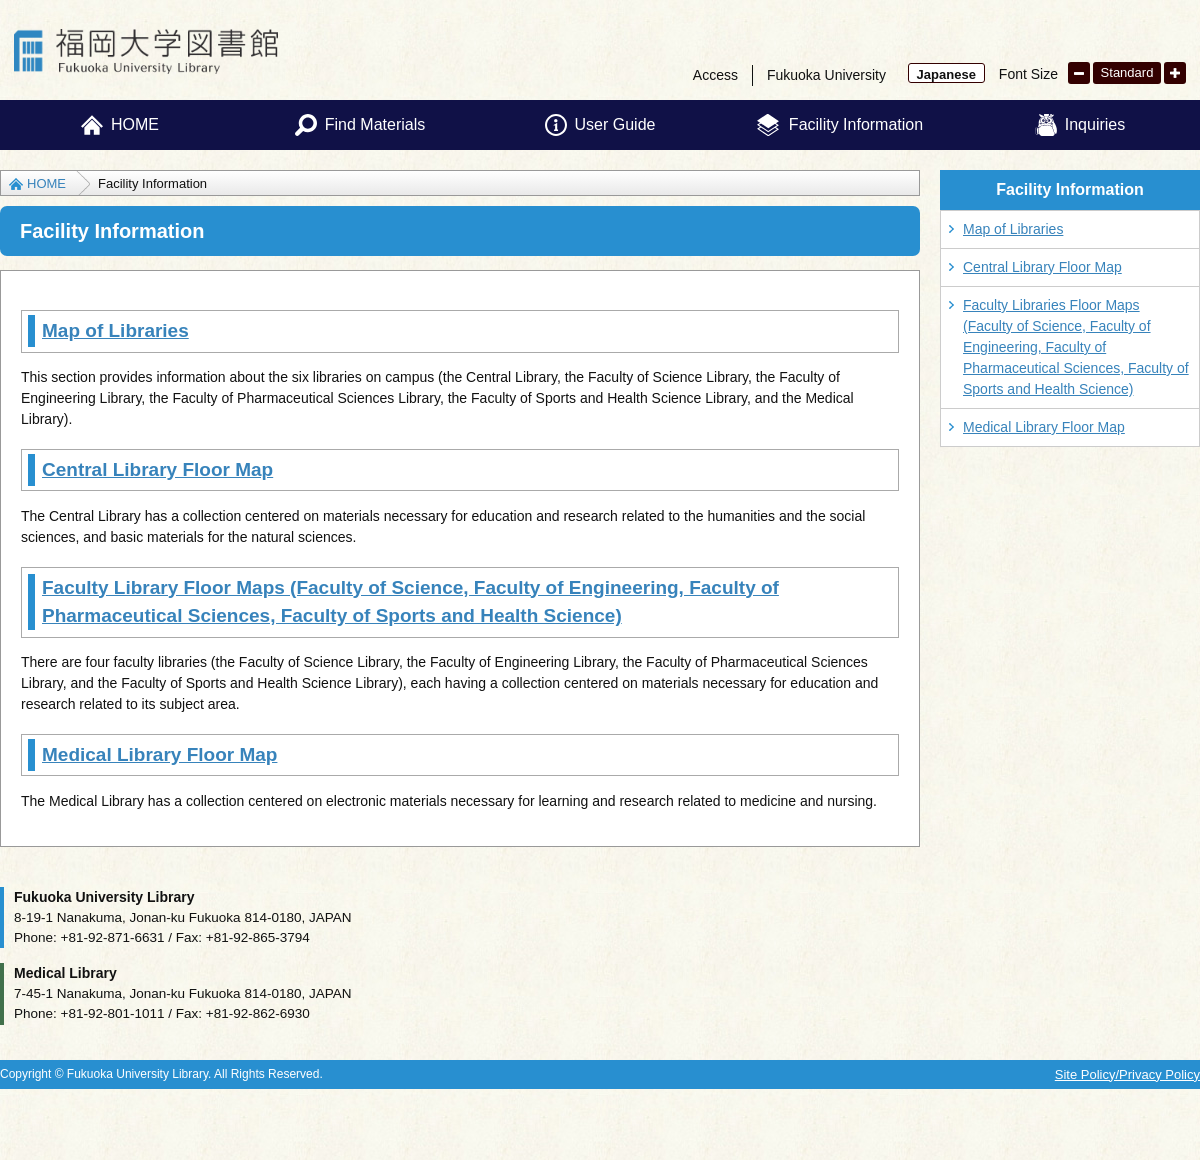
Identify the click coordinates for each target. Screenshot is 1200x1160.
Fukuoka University (826, 75)
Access (715, 75)
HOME (46, 183)
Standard (1127, 72)
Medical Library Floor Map (159, 754)
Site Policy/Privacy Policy (1127, 1074)
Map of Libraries (115, 330)
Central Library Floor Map (157, 469)
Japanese (946, 74)
